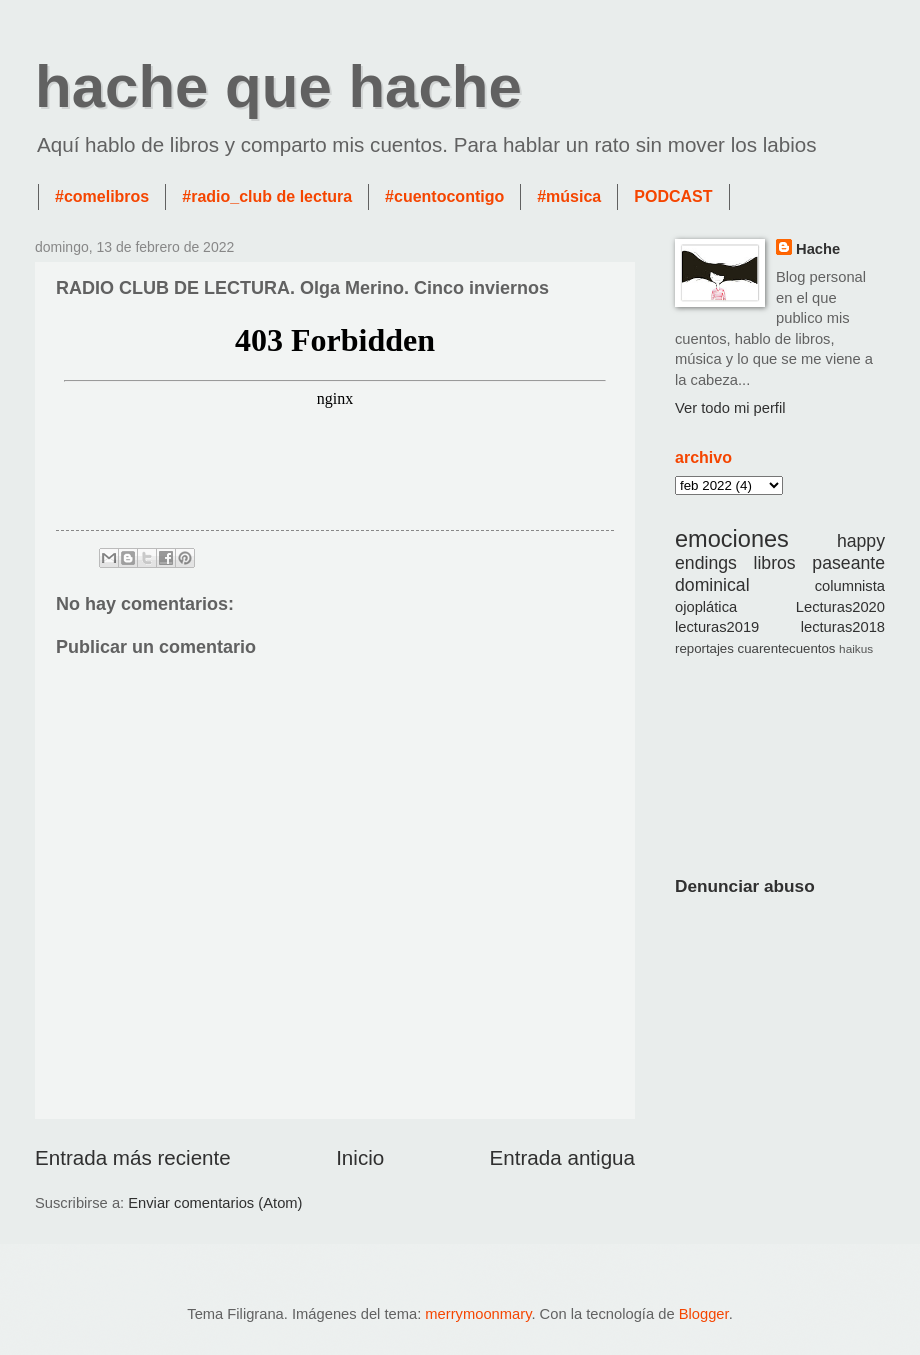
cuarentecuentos (787, 648)
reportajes (704, 648)
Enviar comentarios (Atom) (215, 1203)
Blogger (704, 1314)
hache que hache (278, 86)
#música (569, 196)
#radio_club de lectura (267, 196)
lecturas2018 (843, 627)
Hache (818, 249)
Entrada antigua (562, 1157)
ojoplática (706, 607)
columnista (850, 586)
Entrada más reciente (133, 1157)
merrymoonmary (478, 1314)
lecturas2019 (717, 627)
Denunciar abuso (745, 886)
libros (775, 563)
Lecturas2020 (840, 607)
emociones (732, 539)
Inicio (360, 1157)
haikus (856, 648)
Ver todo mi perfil (730, 408)
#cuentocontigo (444, 196)
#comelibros (102, 196)
